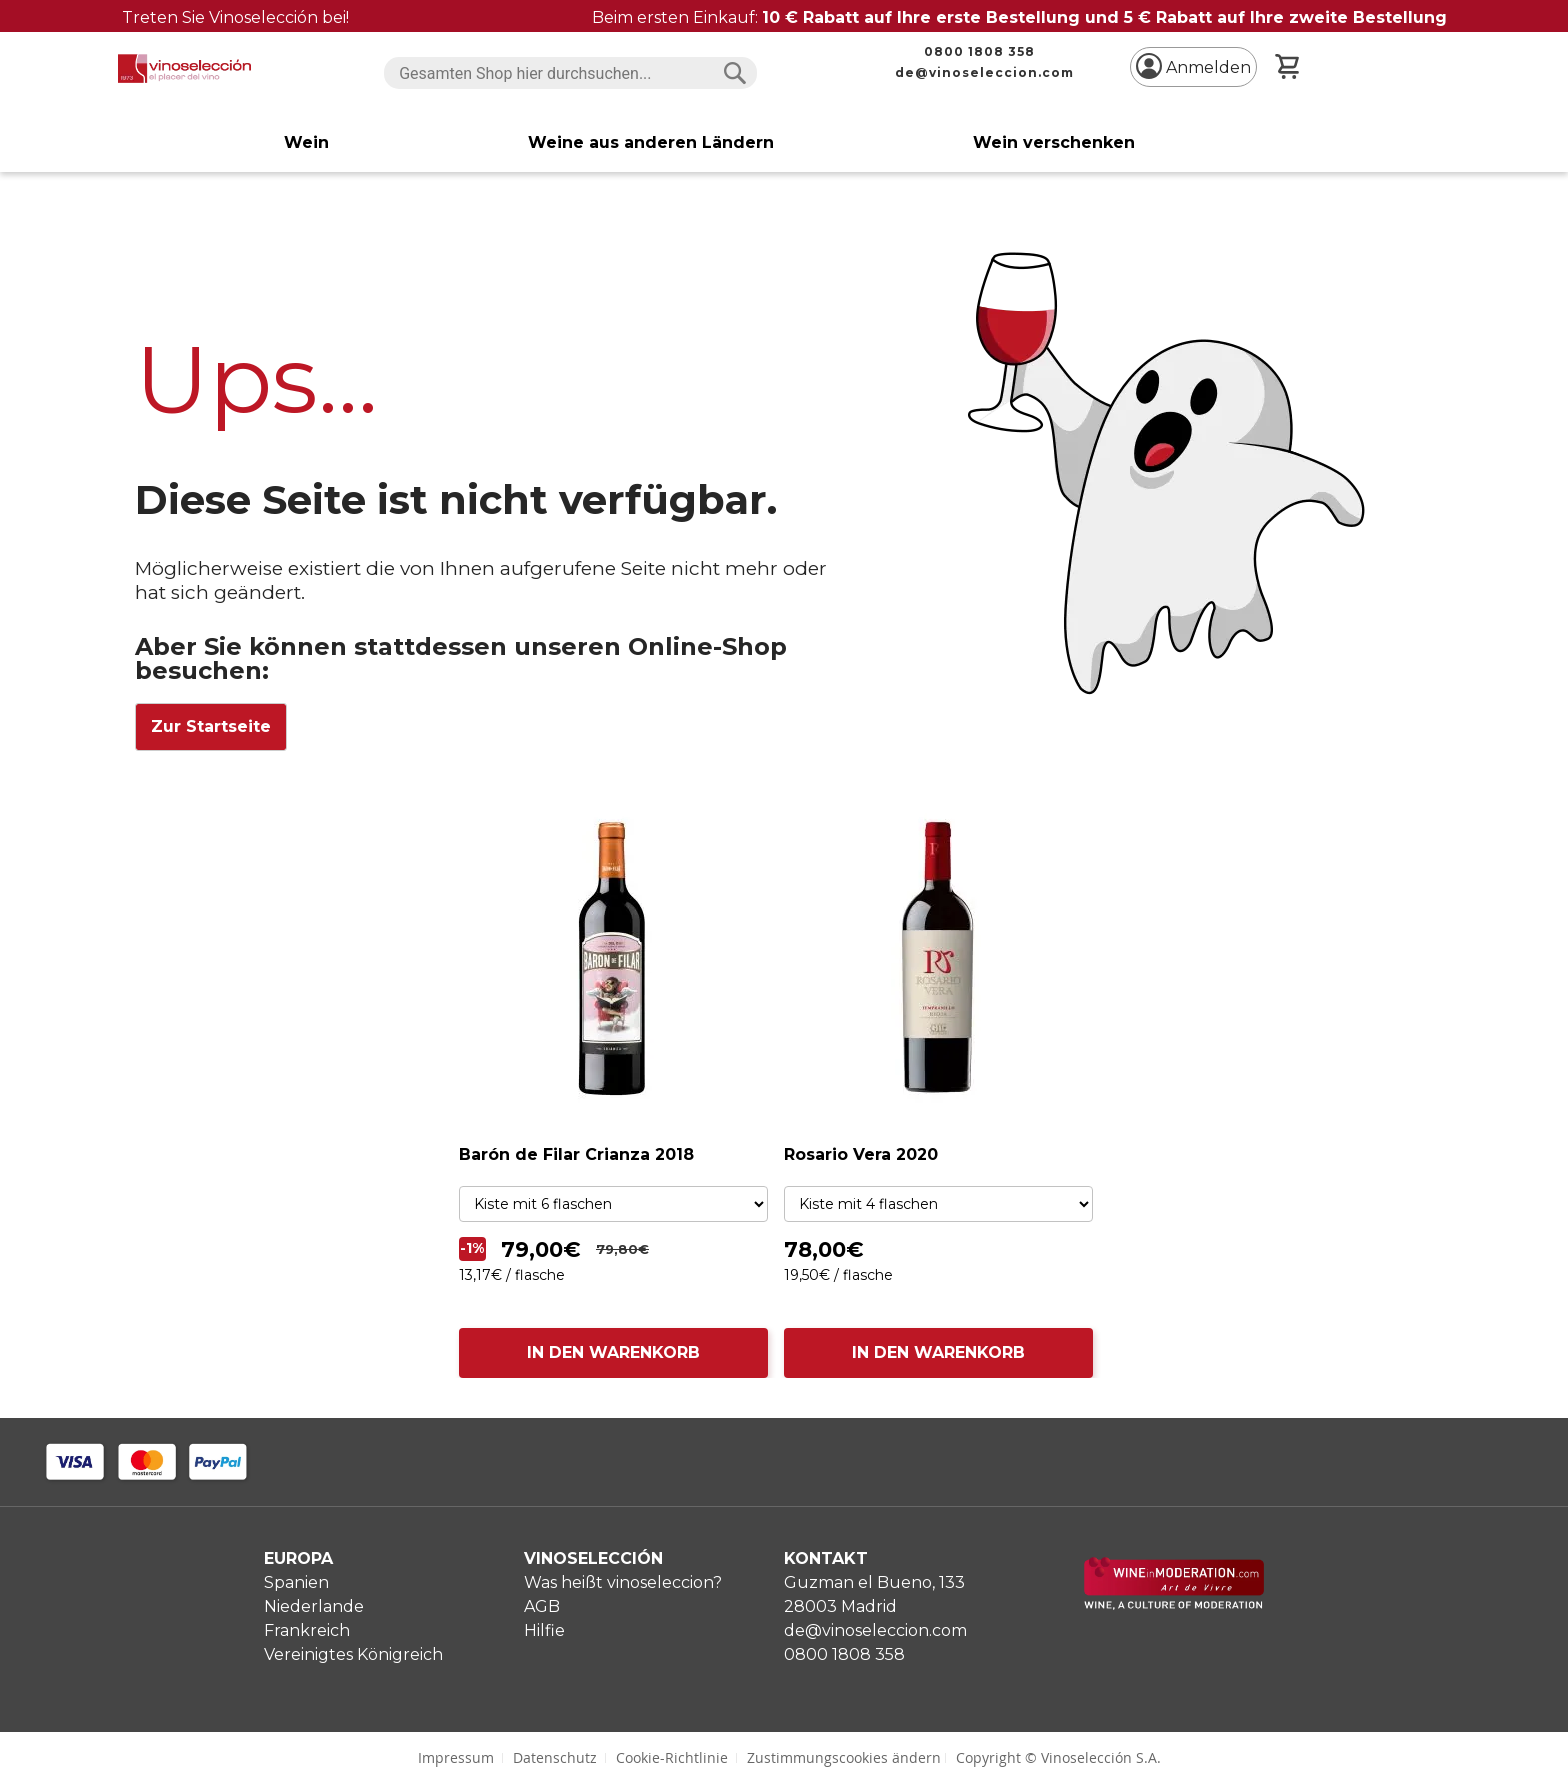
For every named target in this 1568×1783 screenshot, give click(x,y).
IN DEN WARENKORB (613, 1352)
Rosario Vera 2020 (861, 1154)
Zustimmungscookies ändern (844, 1757)
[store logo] (184, 68)
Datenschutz (555, 1757)
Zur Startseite (211, 726)
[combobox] (570, 73)
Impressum (456, 1757)
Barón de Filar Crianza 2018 (576, 1154)
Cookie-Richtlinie (672, 1757)
